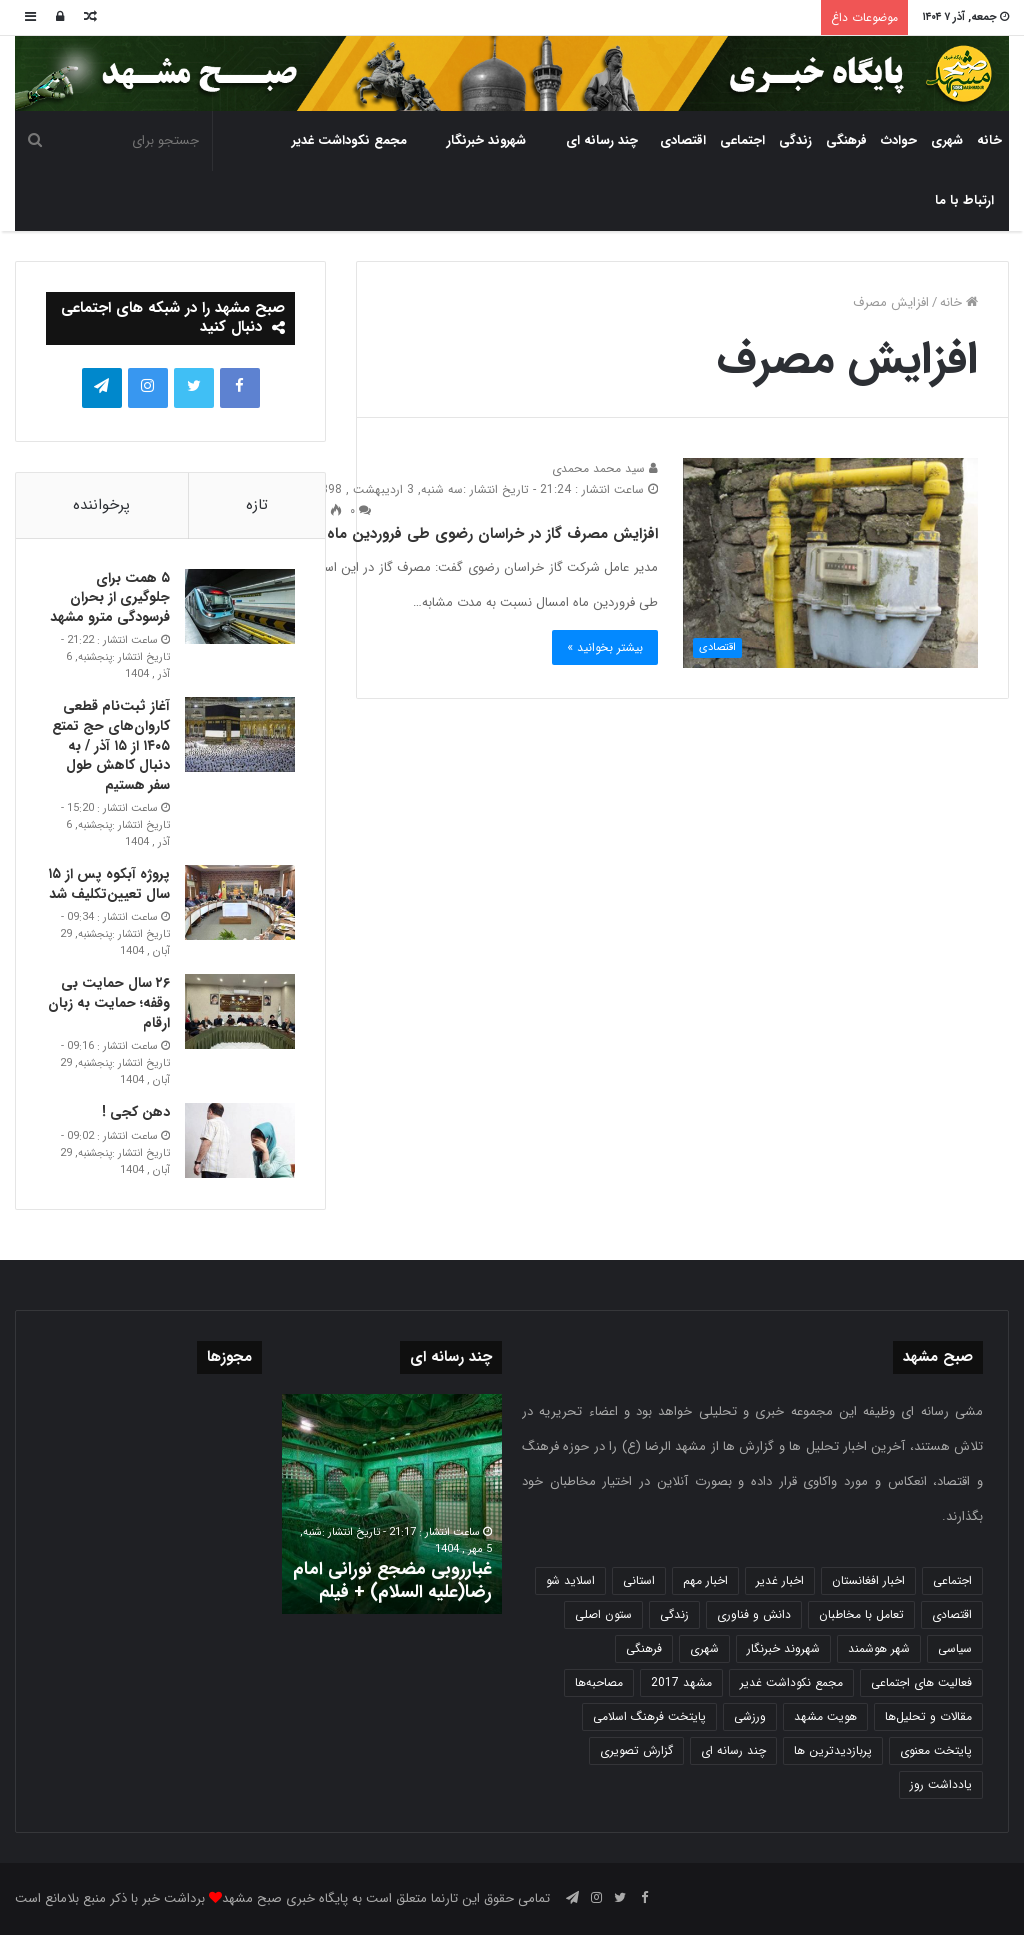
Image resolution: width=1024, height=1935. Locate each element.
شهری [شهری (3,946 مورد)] (704, 1648)
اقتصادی (683, 140)
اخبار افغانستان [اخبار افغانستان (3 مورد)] (868, 1580)
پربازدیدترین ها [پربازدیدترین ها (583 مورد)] (833, 1750)
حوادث (899, 140)
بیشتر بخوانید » (605, 647)
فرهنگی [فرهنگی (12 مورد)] (644, 1648)
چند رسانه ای (602, 140)
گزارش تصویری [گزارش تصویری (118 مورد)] (636, 1750)
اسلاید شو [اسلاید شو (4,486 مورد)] (570, 1580)
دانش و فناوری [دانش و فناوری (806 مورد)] (754, 1614)
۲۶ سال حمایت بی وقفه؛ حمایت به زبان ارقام (109, 1002)
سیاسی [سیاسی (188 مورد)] (955, 1648)
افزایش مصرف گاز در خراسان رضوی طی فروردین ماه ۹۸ (482, 534)
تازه (257, 505)
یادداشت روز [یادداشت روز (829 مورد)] (941, 1784)
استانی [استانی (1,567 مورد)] (639, 1580)
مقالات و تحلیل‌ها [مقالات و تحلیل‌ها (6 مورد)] (928, 1716)
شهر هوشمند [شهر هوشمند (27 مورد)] (879, 1648)
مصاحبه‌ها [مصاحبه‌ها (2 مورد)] (599, 1682)
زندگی (795, 140)
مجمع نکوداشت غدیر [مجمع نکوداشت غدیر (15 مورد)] (791, 1682)
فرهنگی (846, 140)
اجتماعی (742, 140)
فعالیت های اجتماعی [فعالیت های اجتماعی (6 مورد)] (921, 1682)
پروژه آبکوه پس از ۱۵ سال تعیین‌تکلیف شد (109, 884)
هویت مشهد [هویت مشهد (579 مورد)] (825, 1716)
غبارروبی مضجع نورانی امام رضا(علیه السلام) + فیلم (392, 1580)
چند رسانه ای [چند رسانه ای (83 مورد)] (733, 1750)
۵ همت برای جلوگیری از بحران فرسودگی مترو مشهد (110, 597)
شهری (947, 140)
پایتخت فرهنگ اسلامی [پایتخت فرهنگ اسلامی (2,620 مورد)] (649, 1716)
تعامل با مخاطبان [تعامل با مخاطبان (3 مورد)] (861, 1614)
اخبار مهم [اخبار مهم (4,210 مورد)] (705, 1580)
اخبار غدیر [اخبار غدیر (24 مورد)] (780, 1580)
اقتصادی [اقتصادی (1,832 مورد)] (952, 1614)
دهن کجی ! (136, 1112)
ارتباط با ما (964, 200)
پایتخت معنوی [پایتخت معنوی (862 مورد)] (936, 1750)
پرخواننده (101, 505)
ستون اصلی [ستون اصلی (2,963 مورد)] (603, 1614)
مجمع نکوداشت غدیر (349, 140)
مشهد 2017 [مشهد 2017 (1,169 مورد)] (681, 1682)
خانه (989, 140)
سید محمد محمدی (605, 468)
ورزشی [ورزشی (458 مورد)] (750, 1716)
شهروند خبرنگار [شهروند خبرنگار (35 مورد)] (783, 1648)
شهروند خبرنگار (486, 140)
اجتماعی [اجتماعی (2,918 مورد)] (952, 1580)
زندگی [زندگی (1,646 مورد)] (674, 1614)
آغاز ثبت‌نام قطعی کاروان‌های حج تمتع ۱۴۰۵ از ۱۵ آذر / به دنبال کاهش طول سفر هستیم (111, 745)
